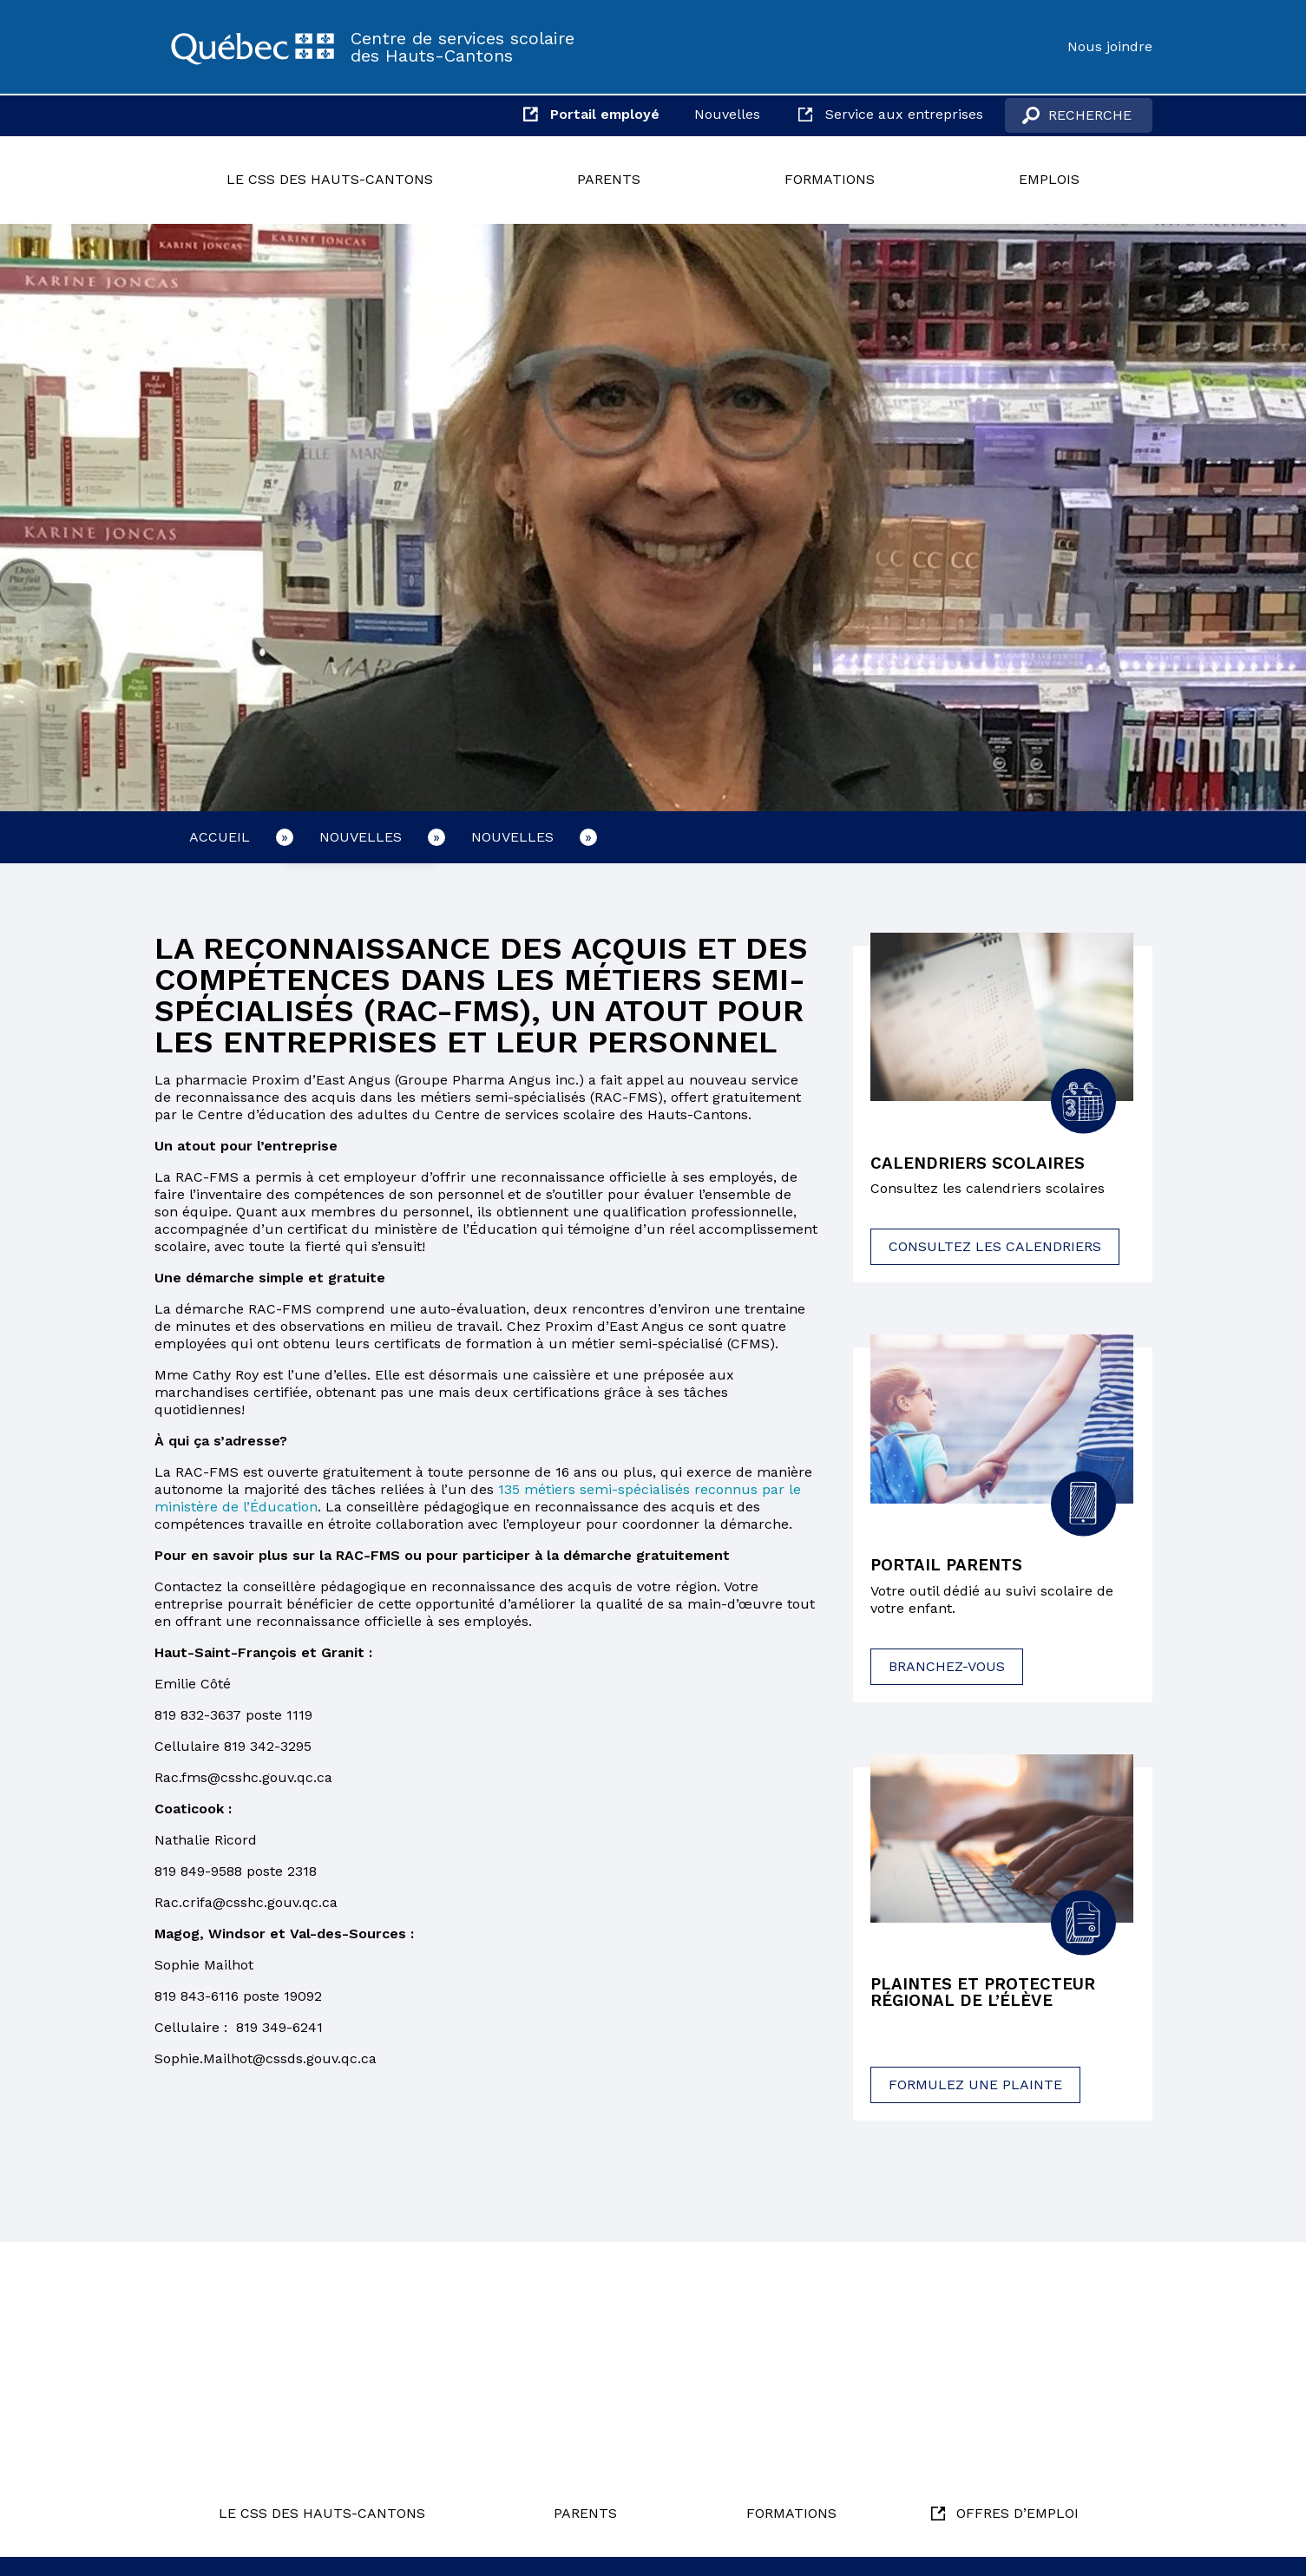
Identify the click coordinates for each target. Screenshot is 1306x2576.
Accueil (219, 837)
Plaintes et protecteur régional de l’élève (989, 1996)
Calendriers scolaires (982, 1164)
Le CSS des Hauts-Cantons (329, 179)
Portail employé (605, 114)
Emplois (1049, 179)
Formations (829, 179)
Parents (608, 179)
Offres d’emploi (1017, 2513)
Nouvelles (727, 114)
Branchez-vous (947, 1668)
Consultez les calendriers (995, 1248)
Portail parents (951, 1567)
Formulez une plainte (975, 2089)
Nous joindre (1109, 46)
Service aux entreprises (904, 114)
